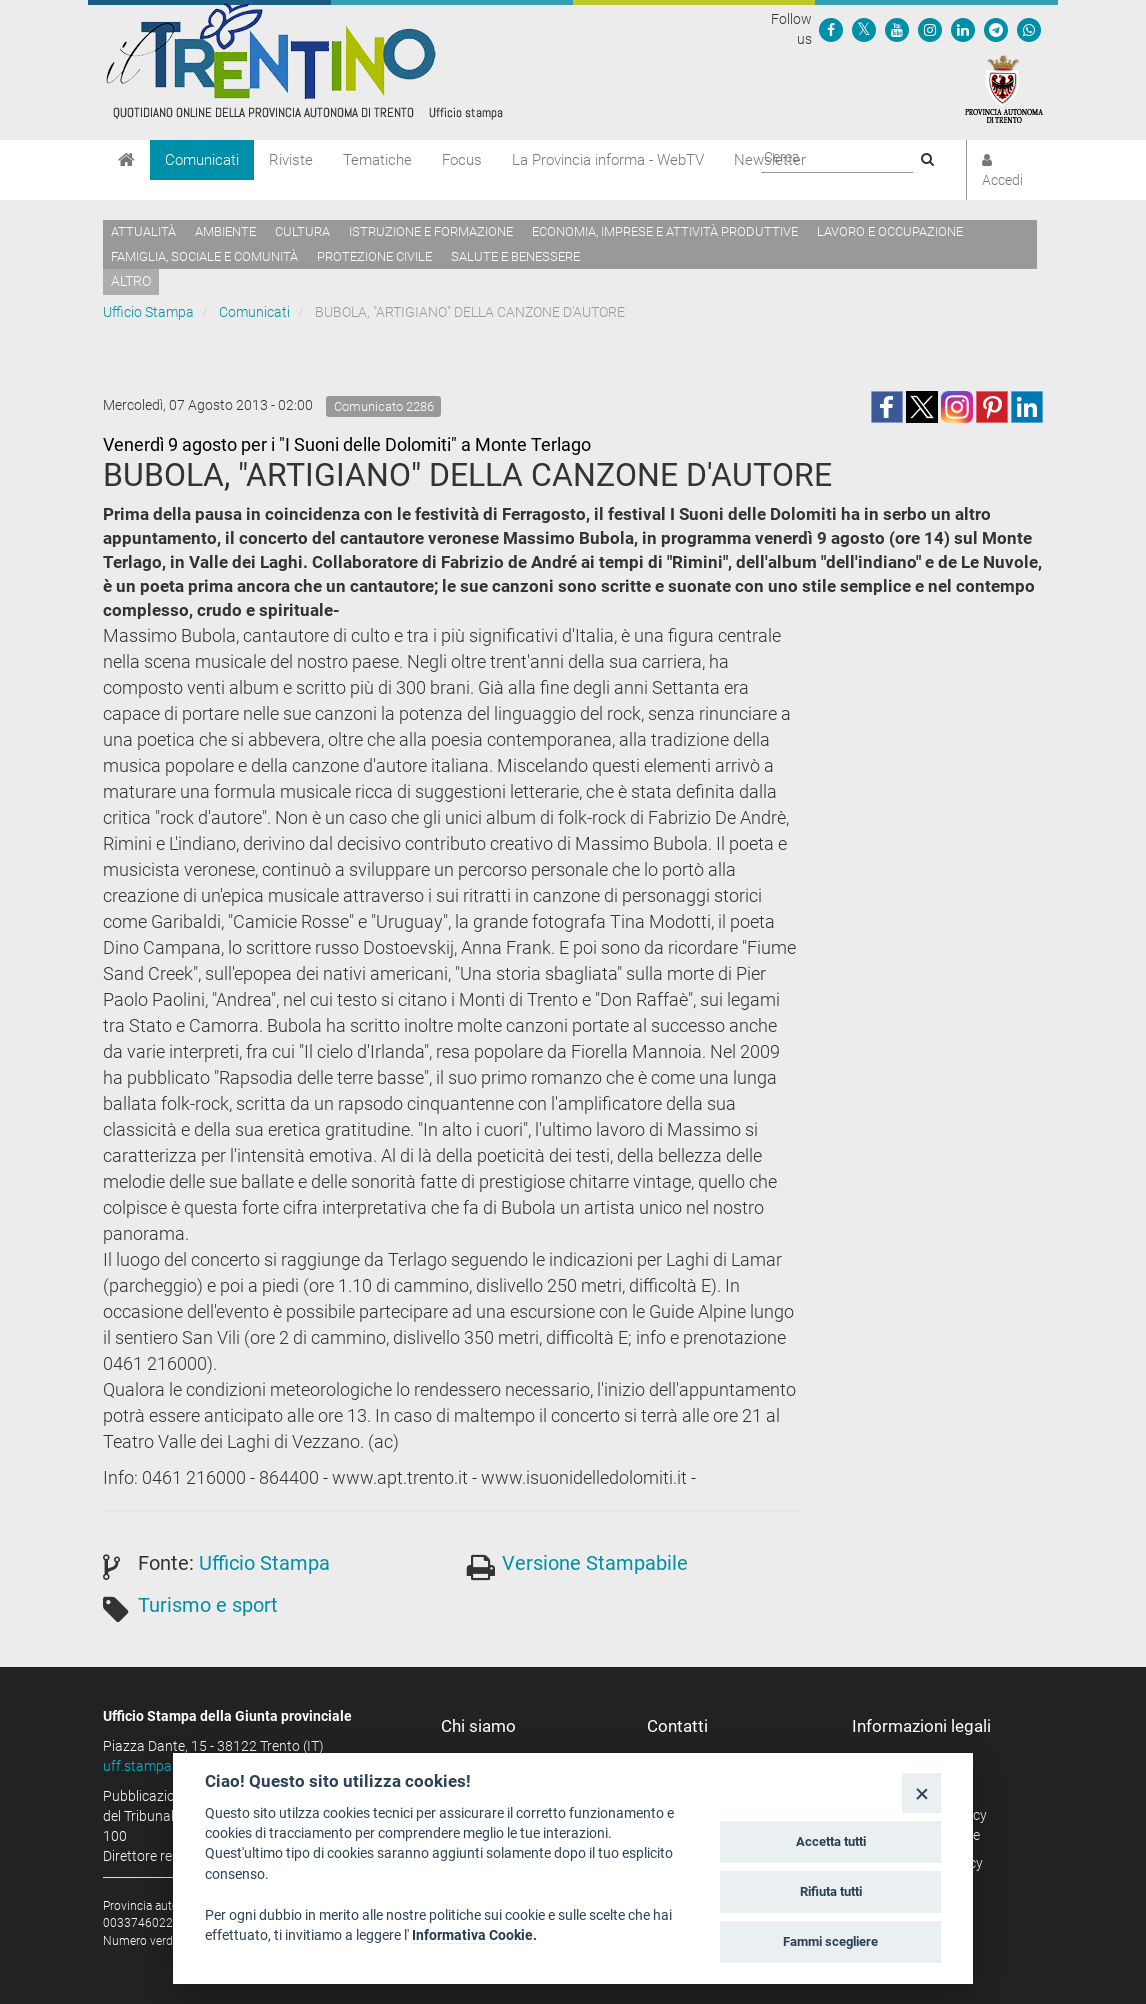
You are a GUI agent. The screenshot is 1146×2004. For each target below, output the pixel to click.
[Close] (921, 1792)
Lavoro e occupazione (890, 231)
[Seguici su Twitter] (864, 29)
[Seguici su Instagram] (930, 29)
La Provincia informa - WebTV (608, 160)
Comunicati (202, 160)
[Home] (126, 160)
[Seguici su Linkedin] (963, 29)
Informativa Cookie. (474, 1935)
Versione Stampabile (595, 1563)
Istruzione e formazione (431, 231)
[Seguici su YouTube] (897, 29)
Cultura (302, 231)
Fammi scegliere (830, 1941)
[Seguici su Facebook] (831, 29)
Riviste (291, 160)
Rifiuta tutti (831, 1891)
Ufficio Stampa (148, 312)
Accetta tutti (831, 1841)
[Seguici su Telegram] (996, 29)
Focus (462, 160)
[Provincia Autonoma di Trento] (1004, 88)
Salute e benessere (515, 256)
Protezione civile (374, 256)
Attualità (143, 231)
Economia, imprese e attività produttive (665, 231)
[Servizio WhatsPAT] (1029, 29)
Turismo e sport (208, 1605)
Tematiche (377, 160)
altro (131, 281)
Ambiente (225, 231)
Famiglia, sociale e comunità (204, 256)
